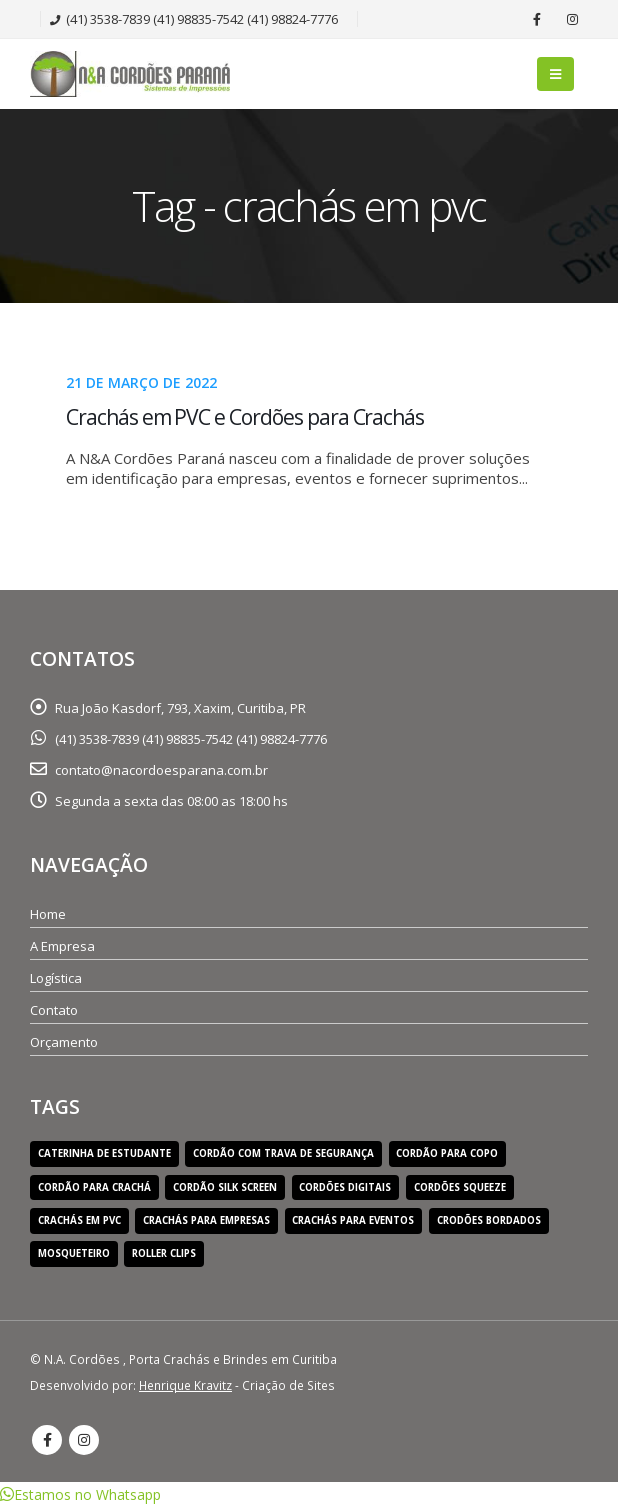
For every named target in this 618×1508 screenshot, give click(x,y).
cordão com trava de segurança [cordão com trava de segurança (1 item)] (283, 1153)
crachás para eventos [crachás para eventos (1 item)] (353, 1220)
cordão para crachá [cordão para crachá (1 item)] (94, 1187)
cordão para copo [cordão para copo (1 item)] (447, 1153)
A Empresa (62, 946)
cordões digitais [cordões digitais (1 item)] (345, 1187)
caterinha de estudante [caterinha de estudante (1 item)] (104, 1153)
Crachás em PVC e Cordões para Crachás (245, 417)
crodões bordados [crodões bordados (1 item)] (489, 1220)
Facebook (47, 1440)
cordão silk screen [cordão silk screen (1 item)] (225, 1187)
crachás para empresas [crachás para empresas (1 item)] (206, 1220)
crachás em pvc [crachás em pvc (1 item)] (79, 1220)
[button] (80, 1494)
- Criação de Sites (237, 1385)
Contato (54, 1010)
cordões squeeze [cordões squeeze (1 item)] (460, 1187)
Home (48, 914)
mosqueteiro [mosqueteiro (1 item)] (74, 1253)
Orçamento (64, 1042)
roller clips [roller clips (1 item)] (164, 1253)
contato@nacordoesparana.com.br (161, 770)
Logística (56, 978)
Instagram (84, 1440)
